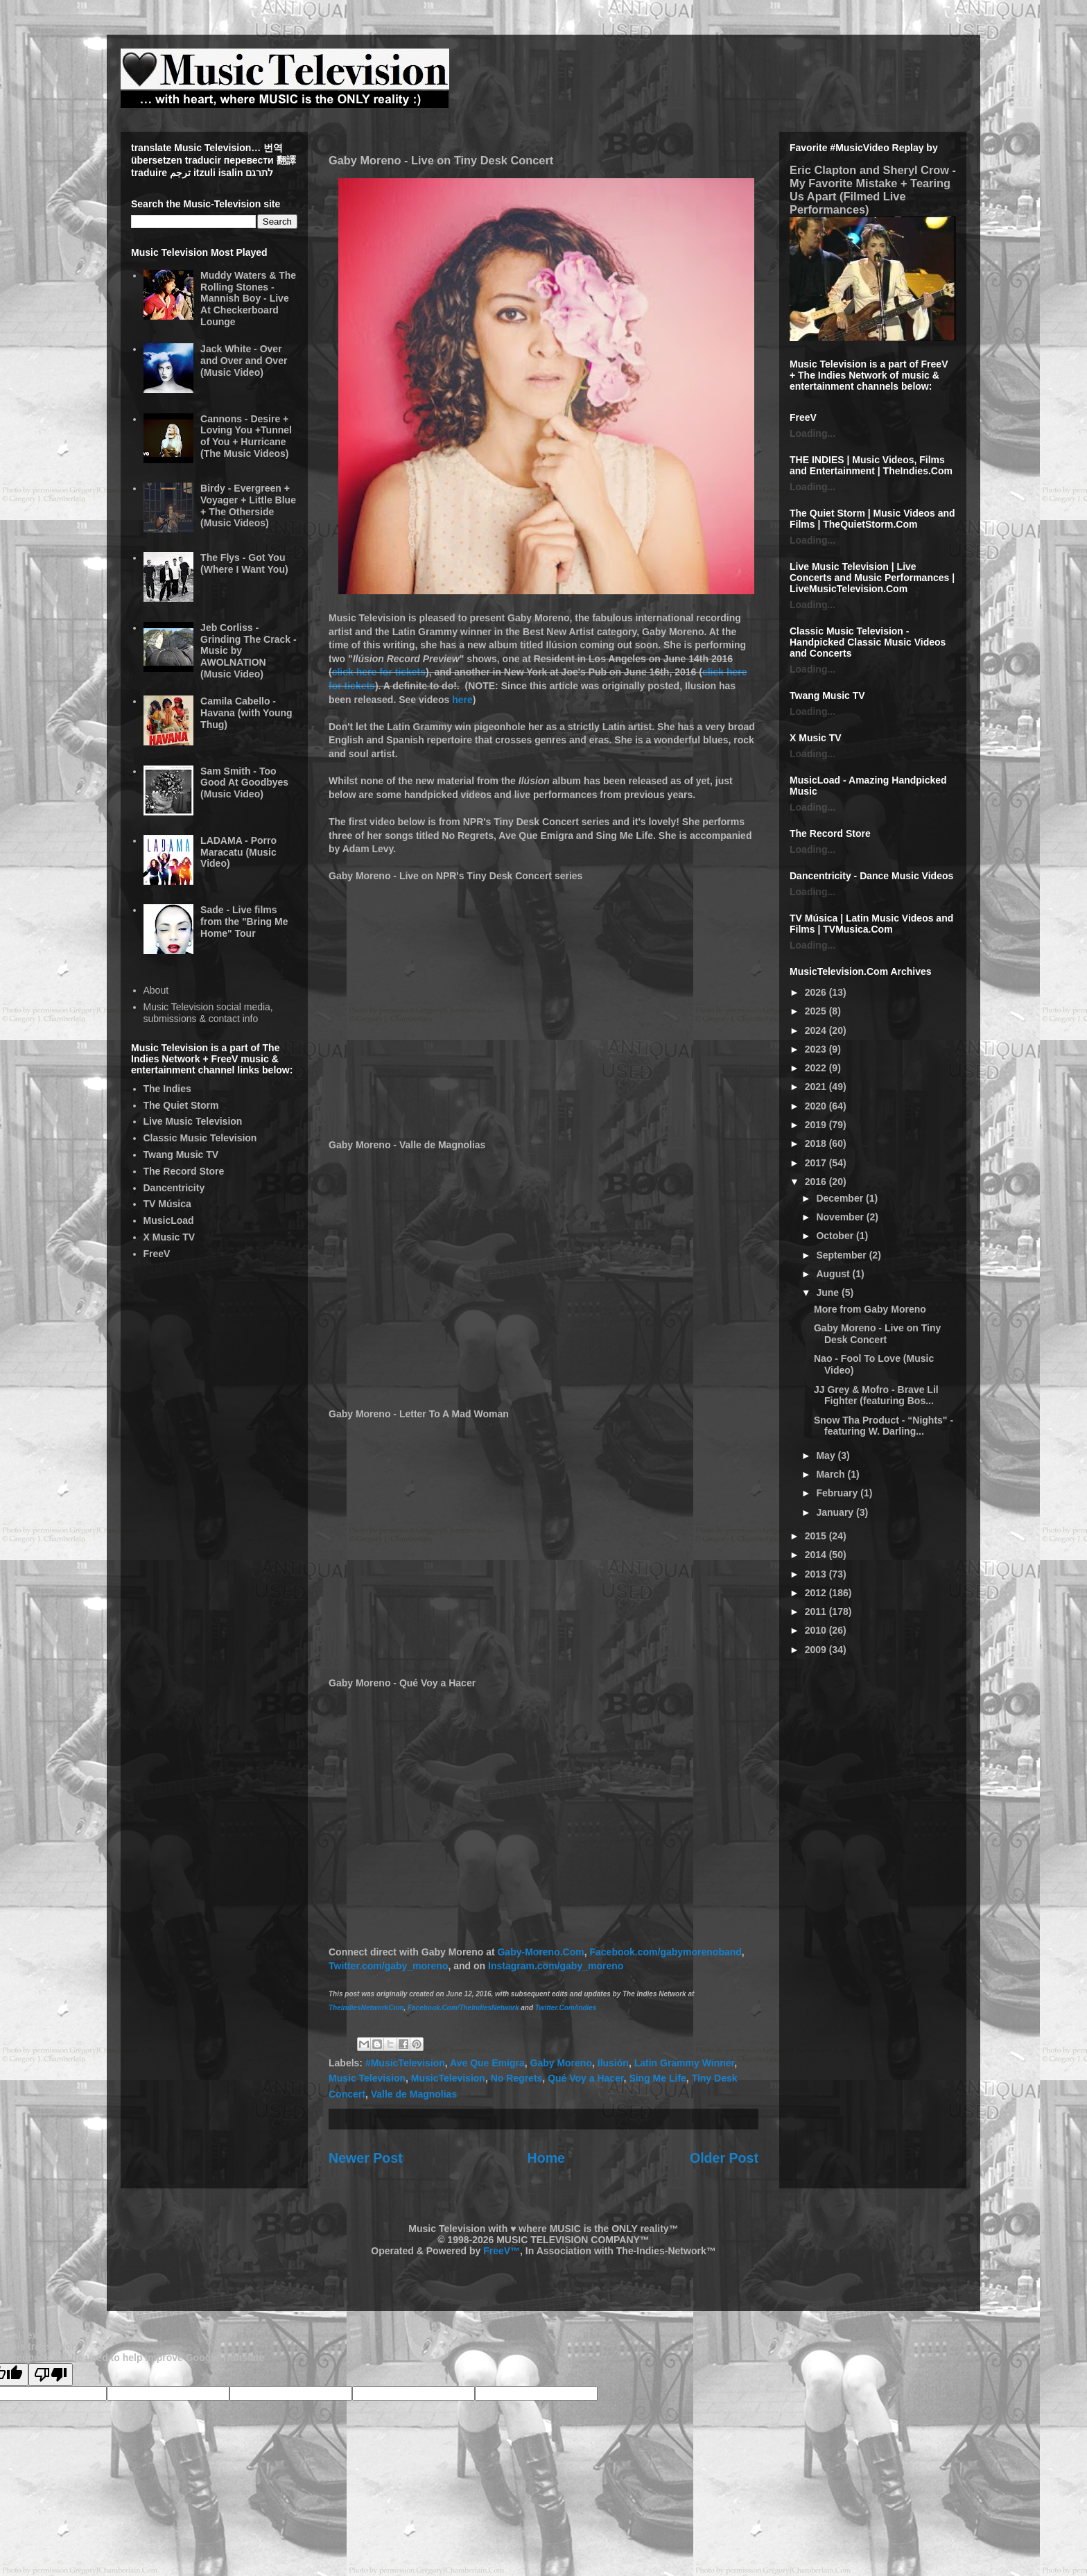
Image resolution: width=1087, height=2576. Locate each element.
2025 (817, 1011)
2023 (817, 1049)
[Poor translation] (50, 2374)
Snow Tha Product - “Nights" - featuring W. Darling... (883, 1426)
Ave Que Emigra (487, 2062)
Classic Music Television (200, 1137)
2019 (817, 1124)
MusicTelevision (448, 2078)
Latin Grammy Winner (684, 2062)
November (841, 1216)
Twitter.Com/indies (566, 2008)
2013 (817, 1574)
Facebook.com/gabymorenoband (665, 1951)
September (842, 1255)
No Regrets (517, 2078)
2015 (817, 1535)
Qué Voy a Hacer (585, 2078)
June (829, 1292)
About (156, 990)
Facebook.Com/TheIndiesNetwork (463, 2008)
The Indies (167, 1088)
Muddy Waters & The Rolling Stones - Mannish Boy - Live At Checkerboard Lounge (248, 298)
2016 (817, 1181)
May (826, 1455)
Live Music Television (193, 1121)
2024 (817, 1030)
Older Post (724, 2158)
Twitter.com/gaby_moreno (388, 1965)
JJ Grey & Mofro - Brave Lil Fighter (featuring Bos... (876, 1395)
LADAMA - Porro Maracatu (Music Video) (238, 852)
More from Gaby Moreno (870, 1309)
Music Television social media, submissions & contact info (208, 1012)
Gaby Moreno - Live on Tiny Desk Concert (877, 1333)
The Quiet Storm (181, 1105)
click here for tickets (379, 671)
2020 (817, 1106)
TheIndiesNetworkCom (366, 2008)
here (462, 699)
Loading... (812, 433)
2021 (817, 1086)
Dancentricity (174, 1187)
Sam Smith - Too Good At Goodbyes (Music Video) (244, 783)
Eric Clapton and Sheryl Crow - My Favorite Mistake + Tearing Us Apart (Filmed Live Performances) (873, 190)
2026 (817, 992)
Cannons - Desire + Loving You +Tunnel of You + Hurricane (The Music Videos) (246, 436)
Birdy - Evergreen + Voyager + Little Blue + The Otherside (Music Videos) (248, 505)
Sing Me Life (657, 2078)
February (838, 1492)
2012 (817, 1592)
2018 (817, 1143)
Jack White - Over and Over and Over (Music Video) (243, 360)
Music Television (367, 2078)
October (836, 1235)
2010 (817, 1630)
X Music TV (169, 1237)
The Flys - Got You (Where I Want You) (244, 563)
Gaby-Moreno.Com (540, 1951)
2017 (817, 1162)
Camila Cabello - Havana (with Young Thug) (246, 712)
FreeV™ (501, 2250)
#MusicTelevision (405, 2062)
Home (546, 2158)
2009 (817, 1649)
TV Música (167, 1203)
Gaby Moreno (561, 2062)
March (831, 1474)
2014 (817, 1554)
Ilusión (613, 2062)
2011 (817, 1611)
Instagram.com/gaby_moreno (555, 1965)
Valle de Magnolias (414, 2094)
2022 (817, 1067)
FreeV (157, 1253)
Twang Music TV (181, 1154)
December (841, 1198)
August (834, 1273)
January (836, 1512)
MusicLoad (169, 1220)
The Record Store (184, 1171)
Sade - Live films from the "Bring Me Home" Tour (244, 921)
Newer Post (366, 2158)
